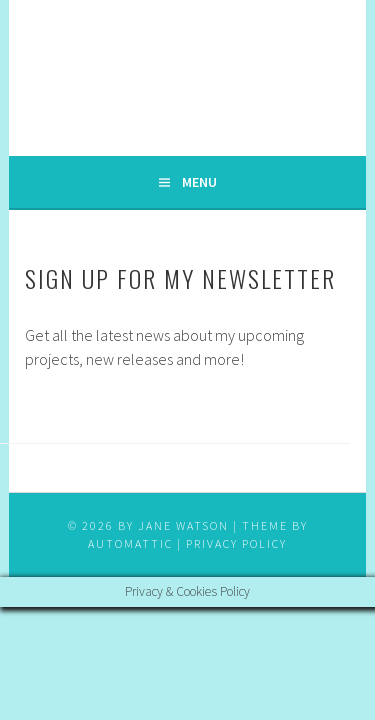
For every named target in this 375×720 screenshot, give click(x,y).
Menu (199, 182)
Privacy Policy (236, 543)
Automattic (130, 543)
